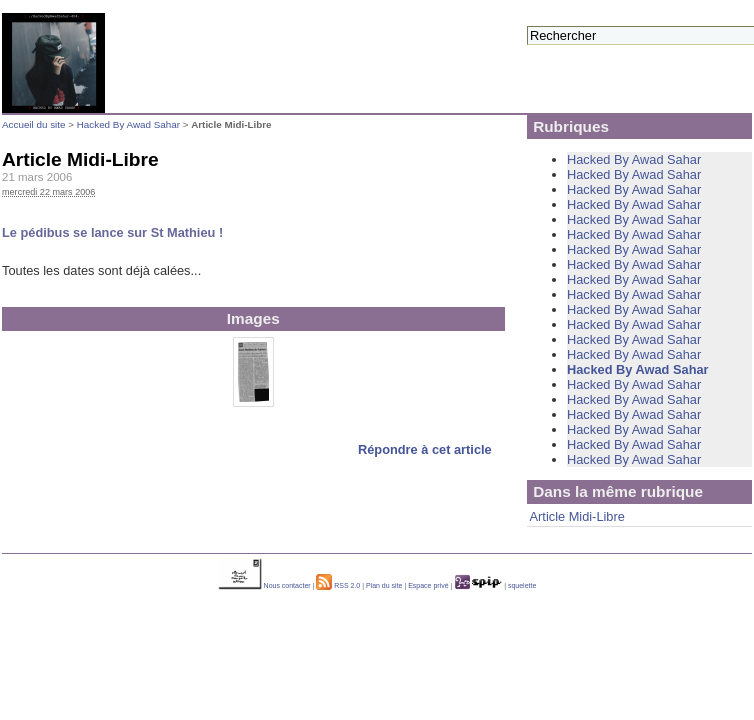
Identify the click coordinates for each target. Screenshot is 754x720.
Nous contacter (264, 585)
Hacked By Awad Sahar (128, 124)
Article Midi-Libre (577, 516)
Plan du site (384, 585)
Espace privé (428, 585)
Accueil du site (33, 124)
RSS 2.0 (338, 585)
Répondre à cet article (425, 449)
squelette (522, 585)
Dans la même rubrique (618, 491)
